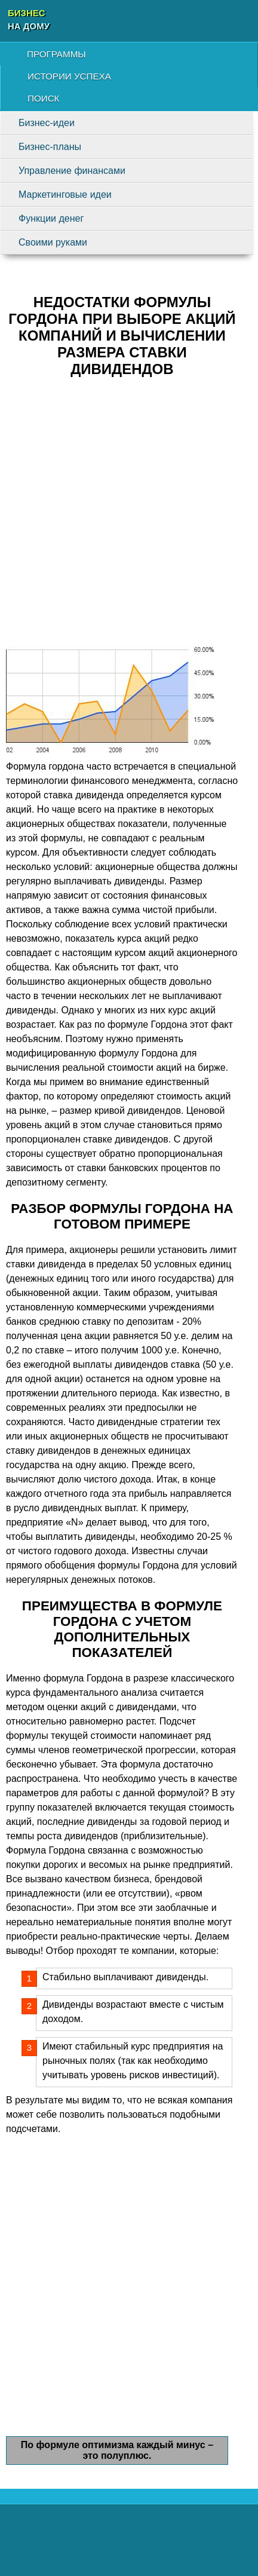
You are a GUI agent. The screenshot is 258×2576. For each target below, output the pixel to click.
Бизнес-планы (50, 147)
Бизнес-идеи (47, 123)
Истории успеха (69, 76)
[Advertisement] (129, 516)
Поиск (43, 98)
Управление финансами (72, 171)
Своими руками (53, 242)
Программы (56, 54)
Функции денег (51, 218)
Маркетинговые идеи (65, 194)
